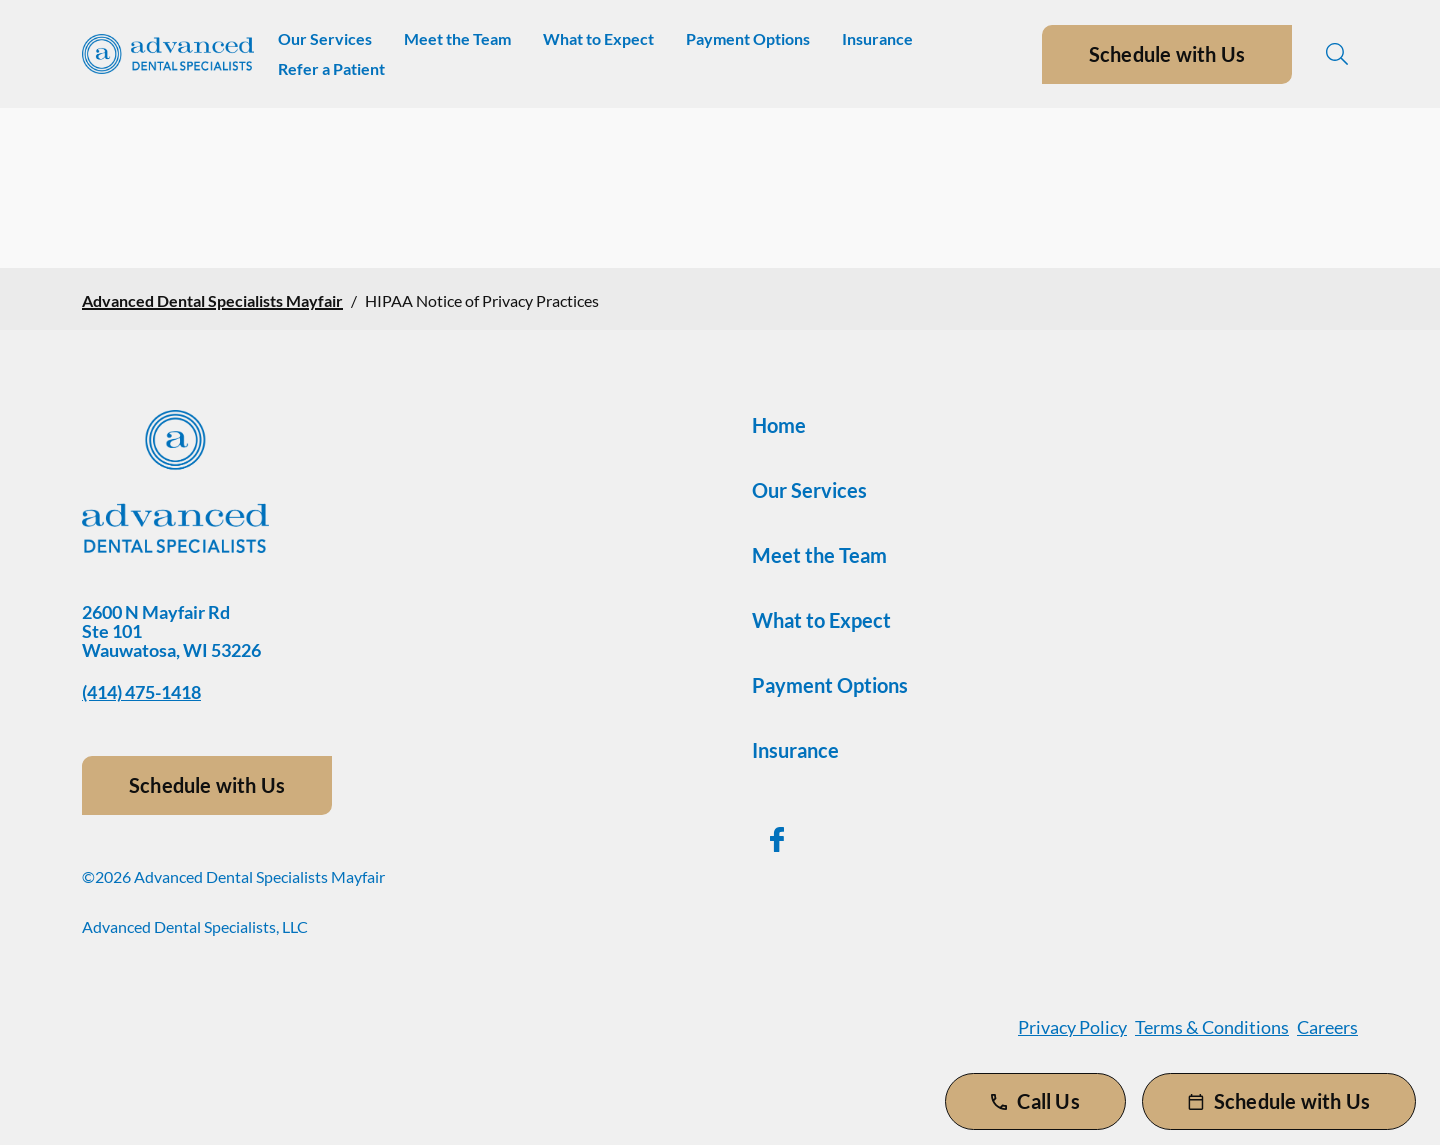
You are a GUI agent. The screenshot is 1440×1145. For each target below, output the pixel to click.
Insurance (877, 38)
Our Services (325, 38)
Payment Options (748, 38)
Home (779, 425)
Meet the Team (457, 38)
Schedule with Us (1167, 54)
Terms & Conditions (1212, 1027)
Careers (1327, 1027)
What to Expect (598, 38)
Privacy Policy (1072, 1027)
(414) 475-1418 (141, 692)
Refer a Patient (331, 68)
